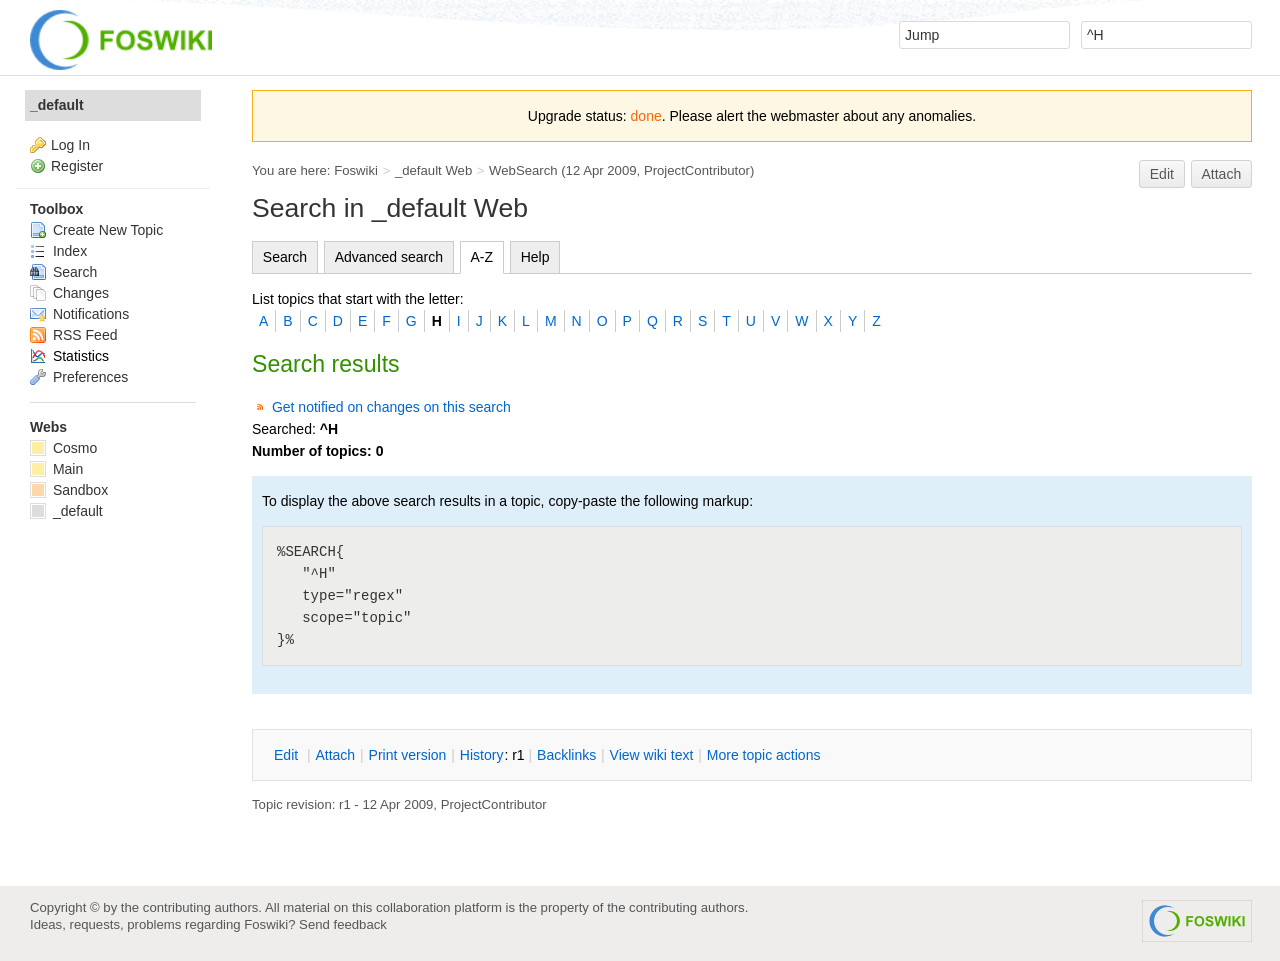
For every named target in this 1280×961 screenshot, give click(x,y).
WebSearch (523, 170)
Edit (1162, 174)
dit (288, 755)
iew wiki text (652, 755)
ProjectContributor (697, 170)
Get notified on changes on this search (391, 407)
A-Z (482, 257)
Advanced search (389, 257)
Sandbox (69, 490)
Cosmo (63, 448)
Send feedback (343, 924)
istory (482, 755)
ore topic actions (764, 755)
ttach (335, 755)
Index (58, 251)
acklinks (566, 755)
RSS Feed (73, 335)
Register (77, 166)
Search (285, 257)
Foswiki (356, 170)
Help (535, 257)
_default (57, 105)
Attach (1222, 174)
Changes (69, 293)
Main (56, 469)
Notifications (79, 314)
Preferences (79, 377)
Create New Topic (96, 230)
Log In (70, 145)
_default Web (433, 170)
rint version (408, 755)
